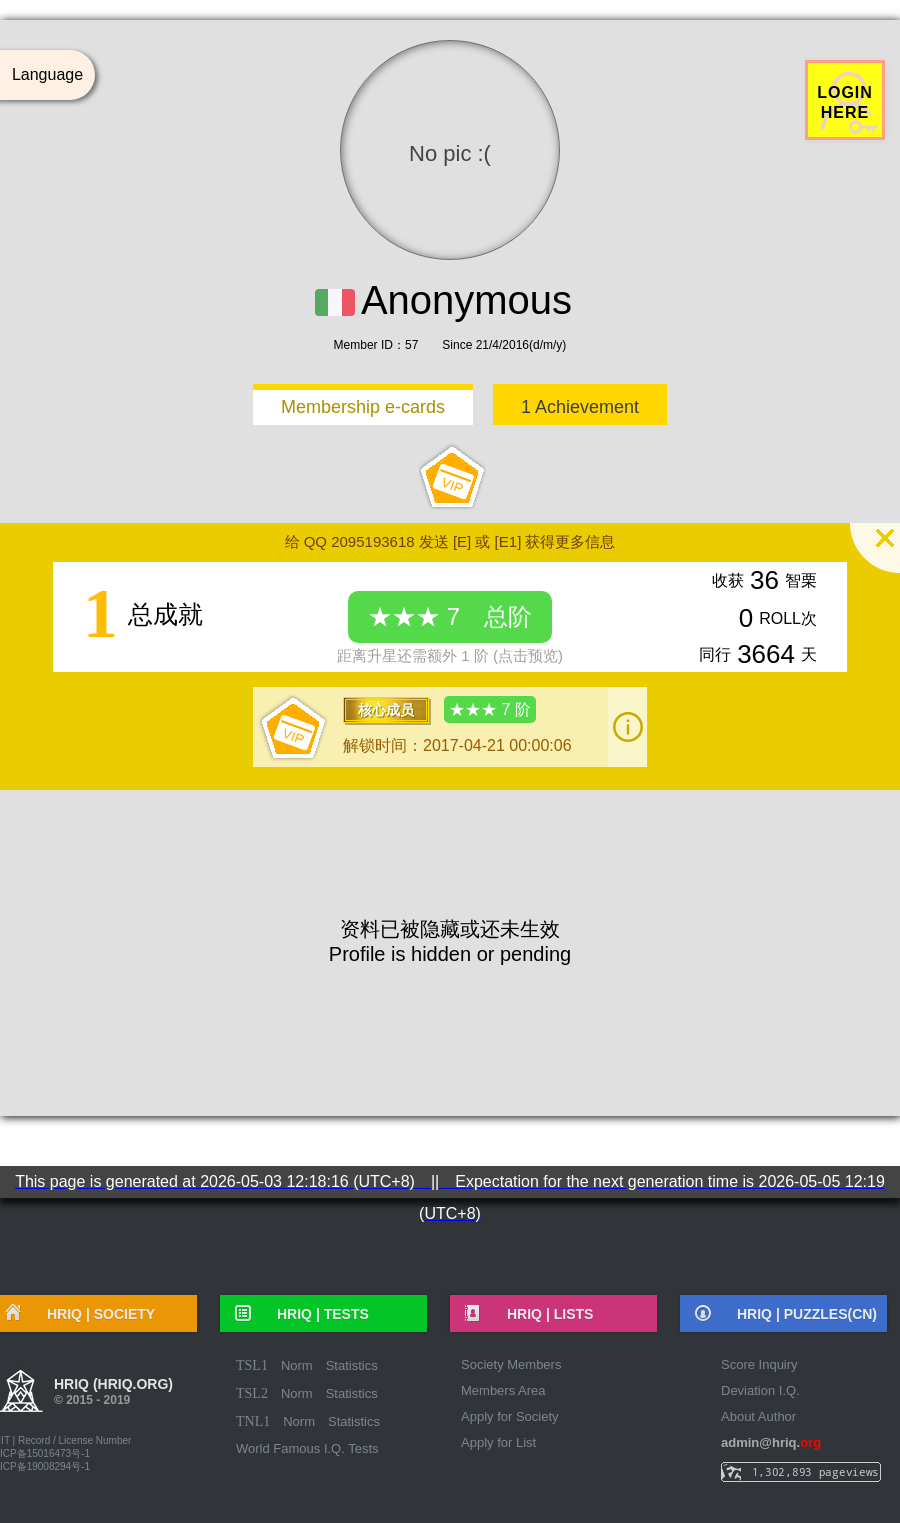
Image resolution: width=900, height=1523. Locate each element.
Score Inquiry (759, 1364)
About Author (758, 1416)
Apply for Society (510, 1416)
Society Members (511, 1364)
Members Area (503, 1390)
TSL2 (252, 1393)
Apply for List (498, 1442)
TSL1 (252, 1365)
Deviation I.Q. (760, 1390)
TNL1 (253, 1421)
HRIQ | (316, 1314)
